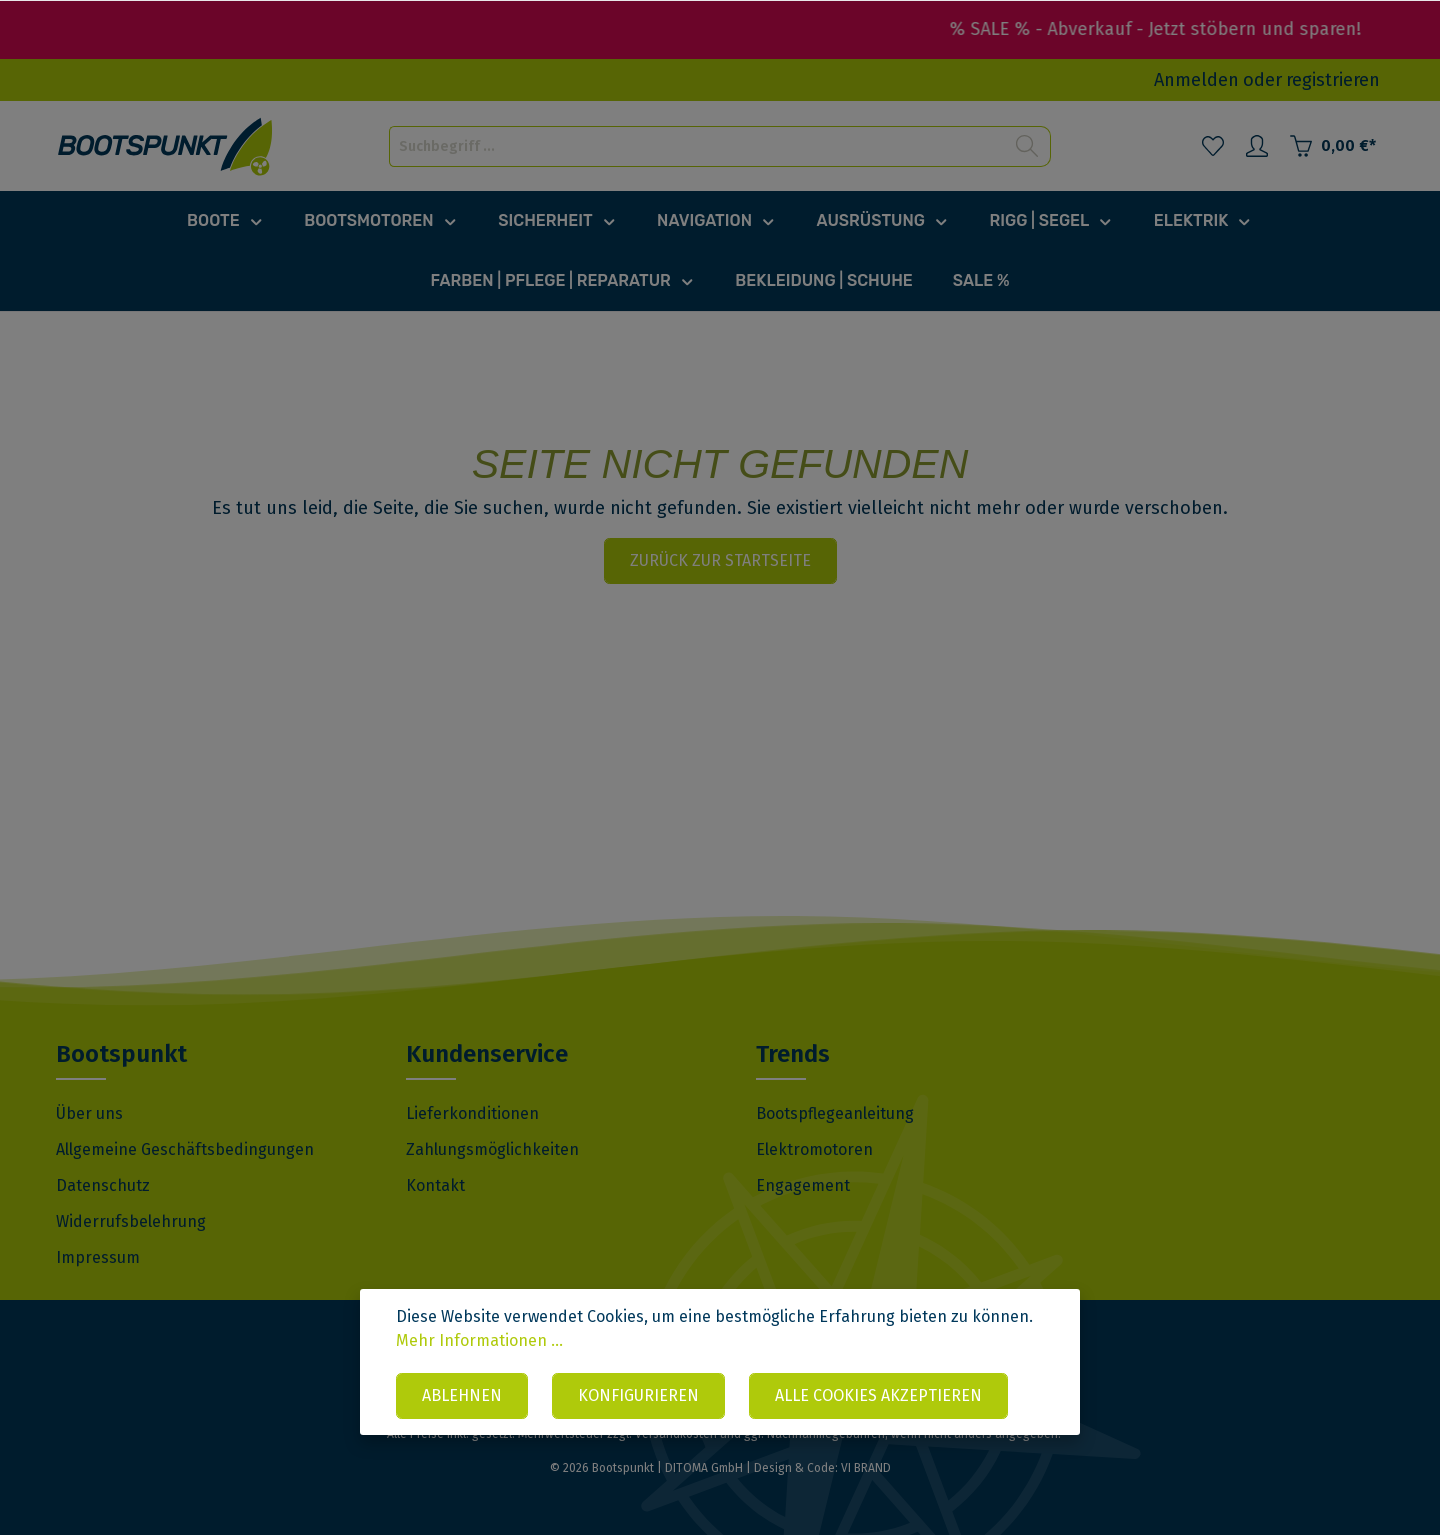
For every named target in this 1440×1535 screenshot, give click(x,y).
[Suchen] (1027, 146)
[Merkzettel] (1213, 146)
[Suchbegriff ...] (697, 146)
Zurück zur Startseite (720, 560)
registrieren (1333, 80)
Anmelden (1196, 80)
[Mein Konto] (1257, 146)
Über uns (89, 1113)
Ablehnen (462, 1395)
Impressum (98, 1257)
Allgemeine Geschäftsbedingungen (185, 1149)
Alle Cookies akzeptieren (878, 1395)
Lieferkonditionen (472, 1113)
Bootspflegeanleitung (835, 1113)
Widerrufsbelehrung (131, 1221)
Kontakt (435, 1185)
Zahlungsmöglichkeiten (492, 1149)
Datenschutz (103, 1185)
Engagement (803, 1185)
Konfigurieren (638, 1395)
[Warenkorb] (1332, 146)
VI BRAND (866, 1468)
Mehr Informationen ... (479, 1340)
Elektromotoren (814, 1149)
